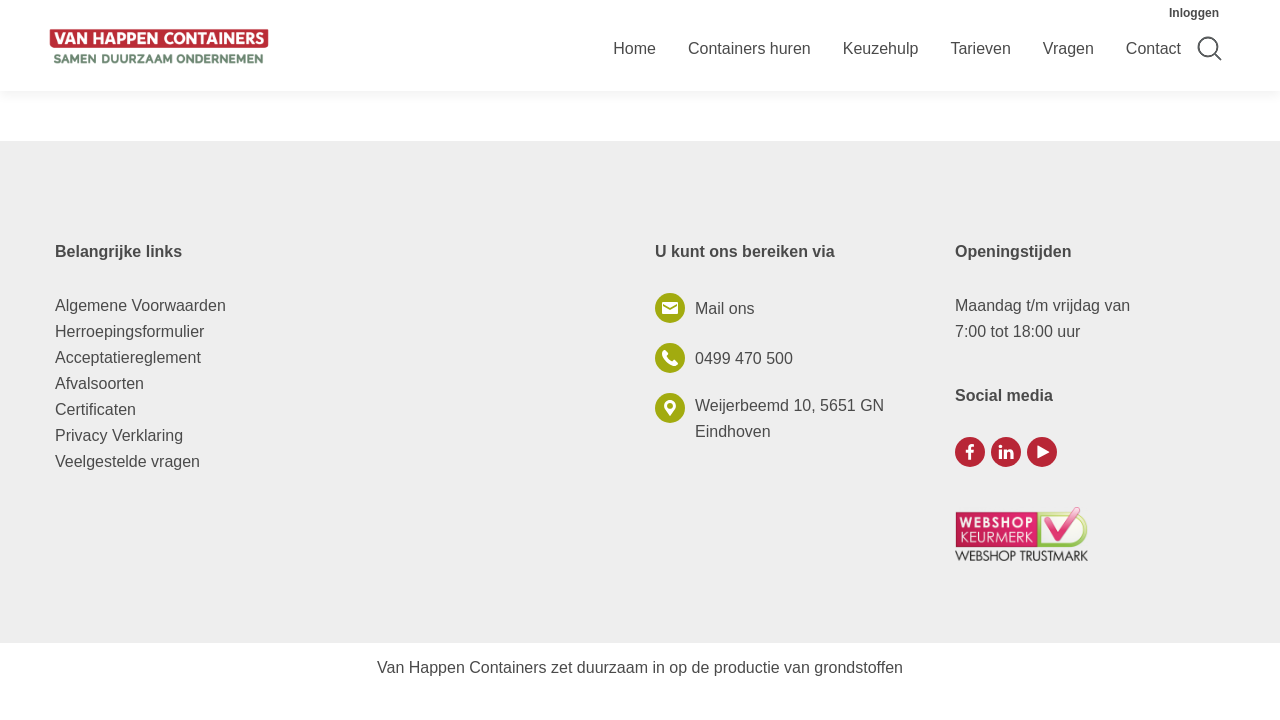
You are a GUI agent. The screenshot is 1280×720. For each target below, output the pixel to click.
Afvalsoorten (99, 383)
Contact (1153, 48)
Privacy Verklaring (119, 435)
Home (634, 48)
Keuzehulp (881, 48)
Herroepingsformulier (129, 331)
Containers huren (749, 48)
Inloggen (1194, 13)
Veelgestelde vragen (127, 461)
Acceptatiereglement (128, 357)
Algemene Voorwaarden (140, 305)
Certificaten (95, 409)
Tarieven (980, 48)
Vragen (1068, 48)
